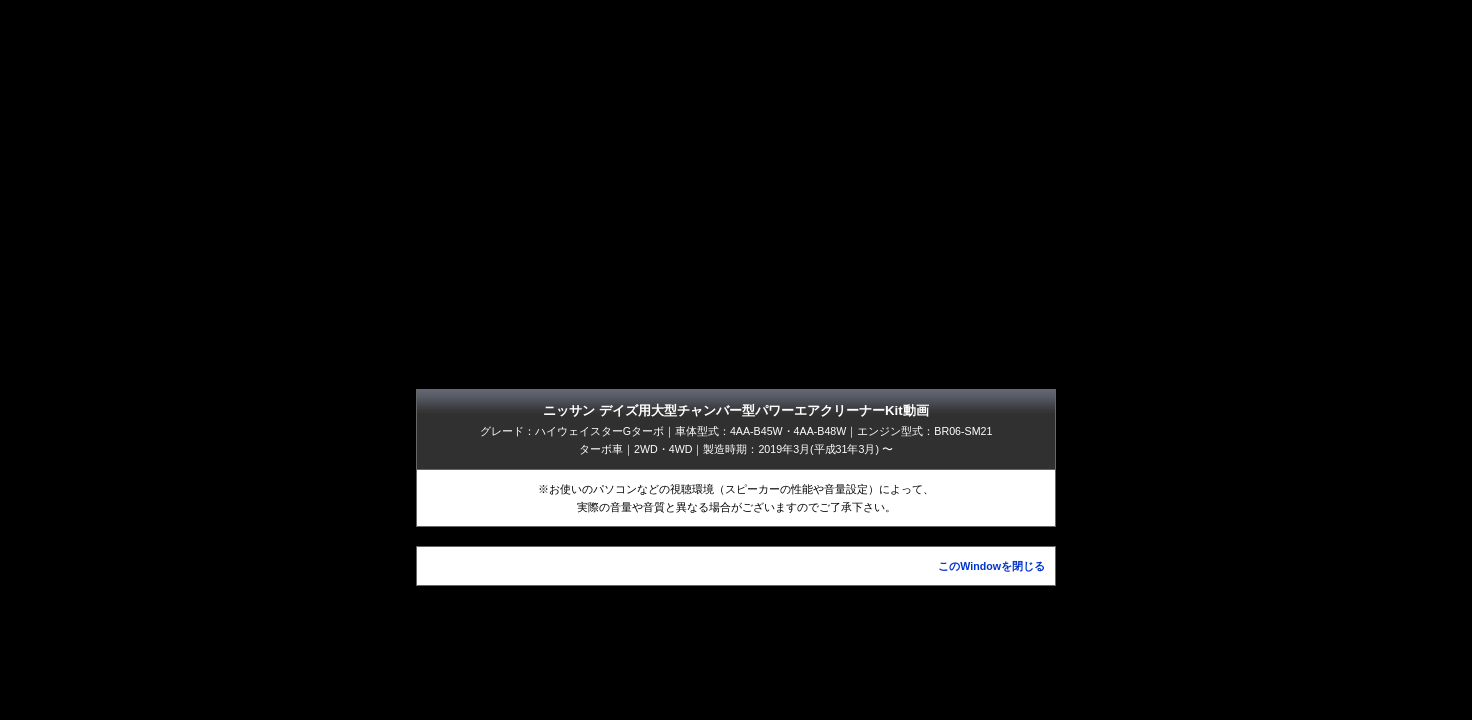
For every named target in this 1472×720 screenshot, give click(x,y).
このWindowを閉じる (991, 566)
